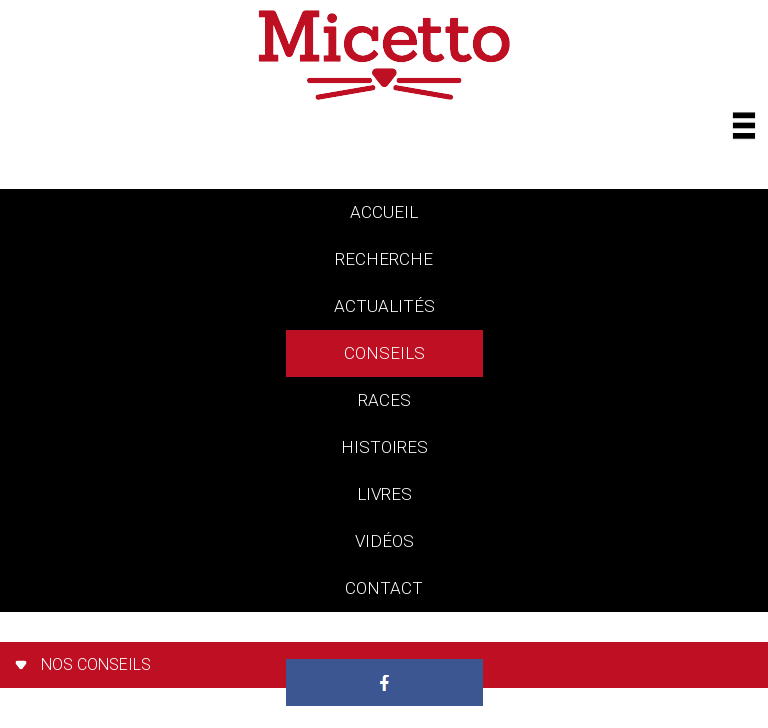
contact (384, 588)
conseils (384, 353)
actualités (384, 306)
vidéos (384, 541)
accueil (384, 212)
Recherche (384, 259)
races (384, 400)
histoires (384, 447)
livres (384, 494)
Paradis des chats (384, 635)
